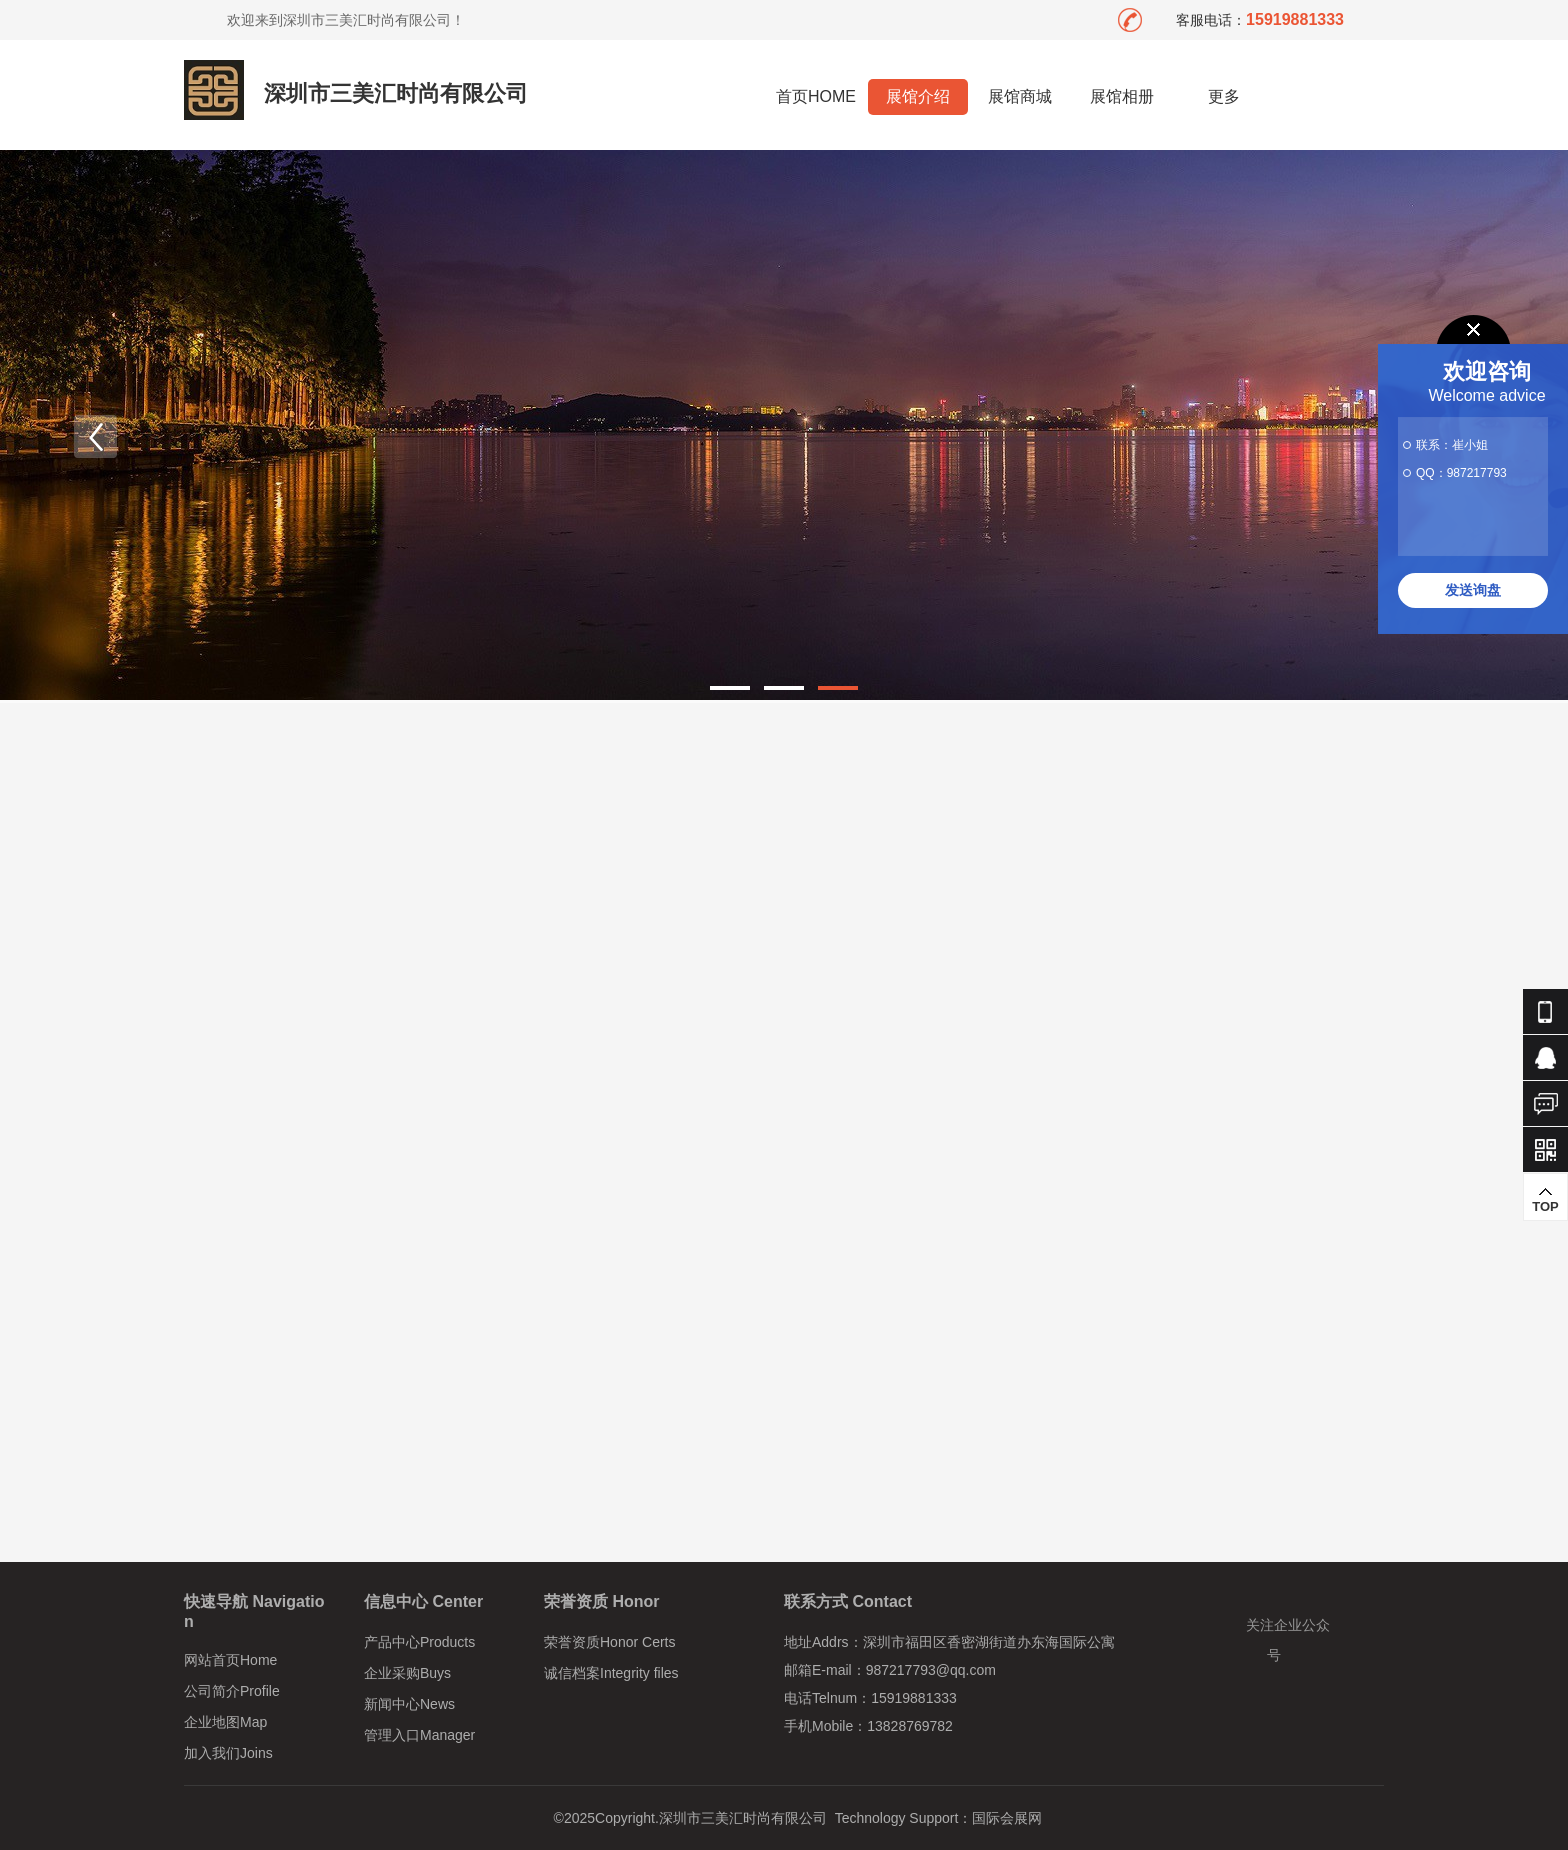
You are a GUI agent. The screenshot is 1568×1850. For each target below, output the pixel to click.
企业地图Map (225, 1722)
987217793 (1477, 473)
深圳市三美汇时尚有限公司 (396, 93)
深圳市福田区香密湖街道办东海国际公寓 (989, 1642)
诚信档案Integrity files (611, 1673)
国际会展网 (1007, 1818)
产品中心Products (419, 1642)
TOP (1545, 1200)
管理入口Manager (419, 1735)
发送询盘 (1473, 590)
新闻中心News (409, 1704)
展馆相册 (1122, 96)
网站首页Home (230, 1660)
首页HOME (816, 96)
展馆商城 (1020, 96)
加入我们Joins (228, 1753)
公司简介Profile (232, 1691)
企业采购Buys (407, 1673)
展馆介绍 (918, 96)
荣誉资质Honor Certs (609, 1642)
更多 (1224, 96)
